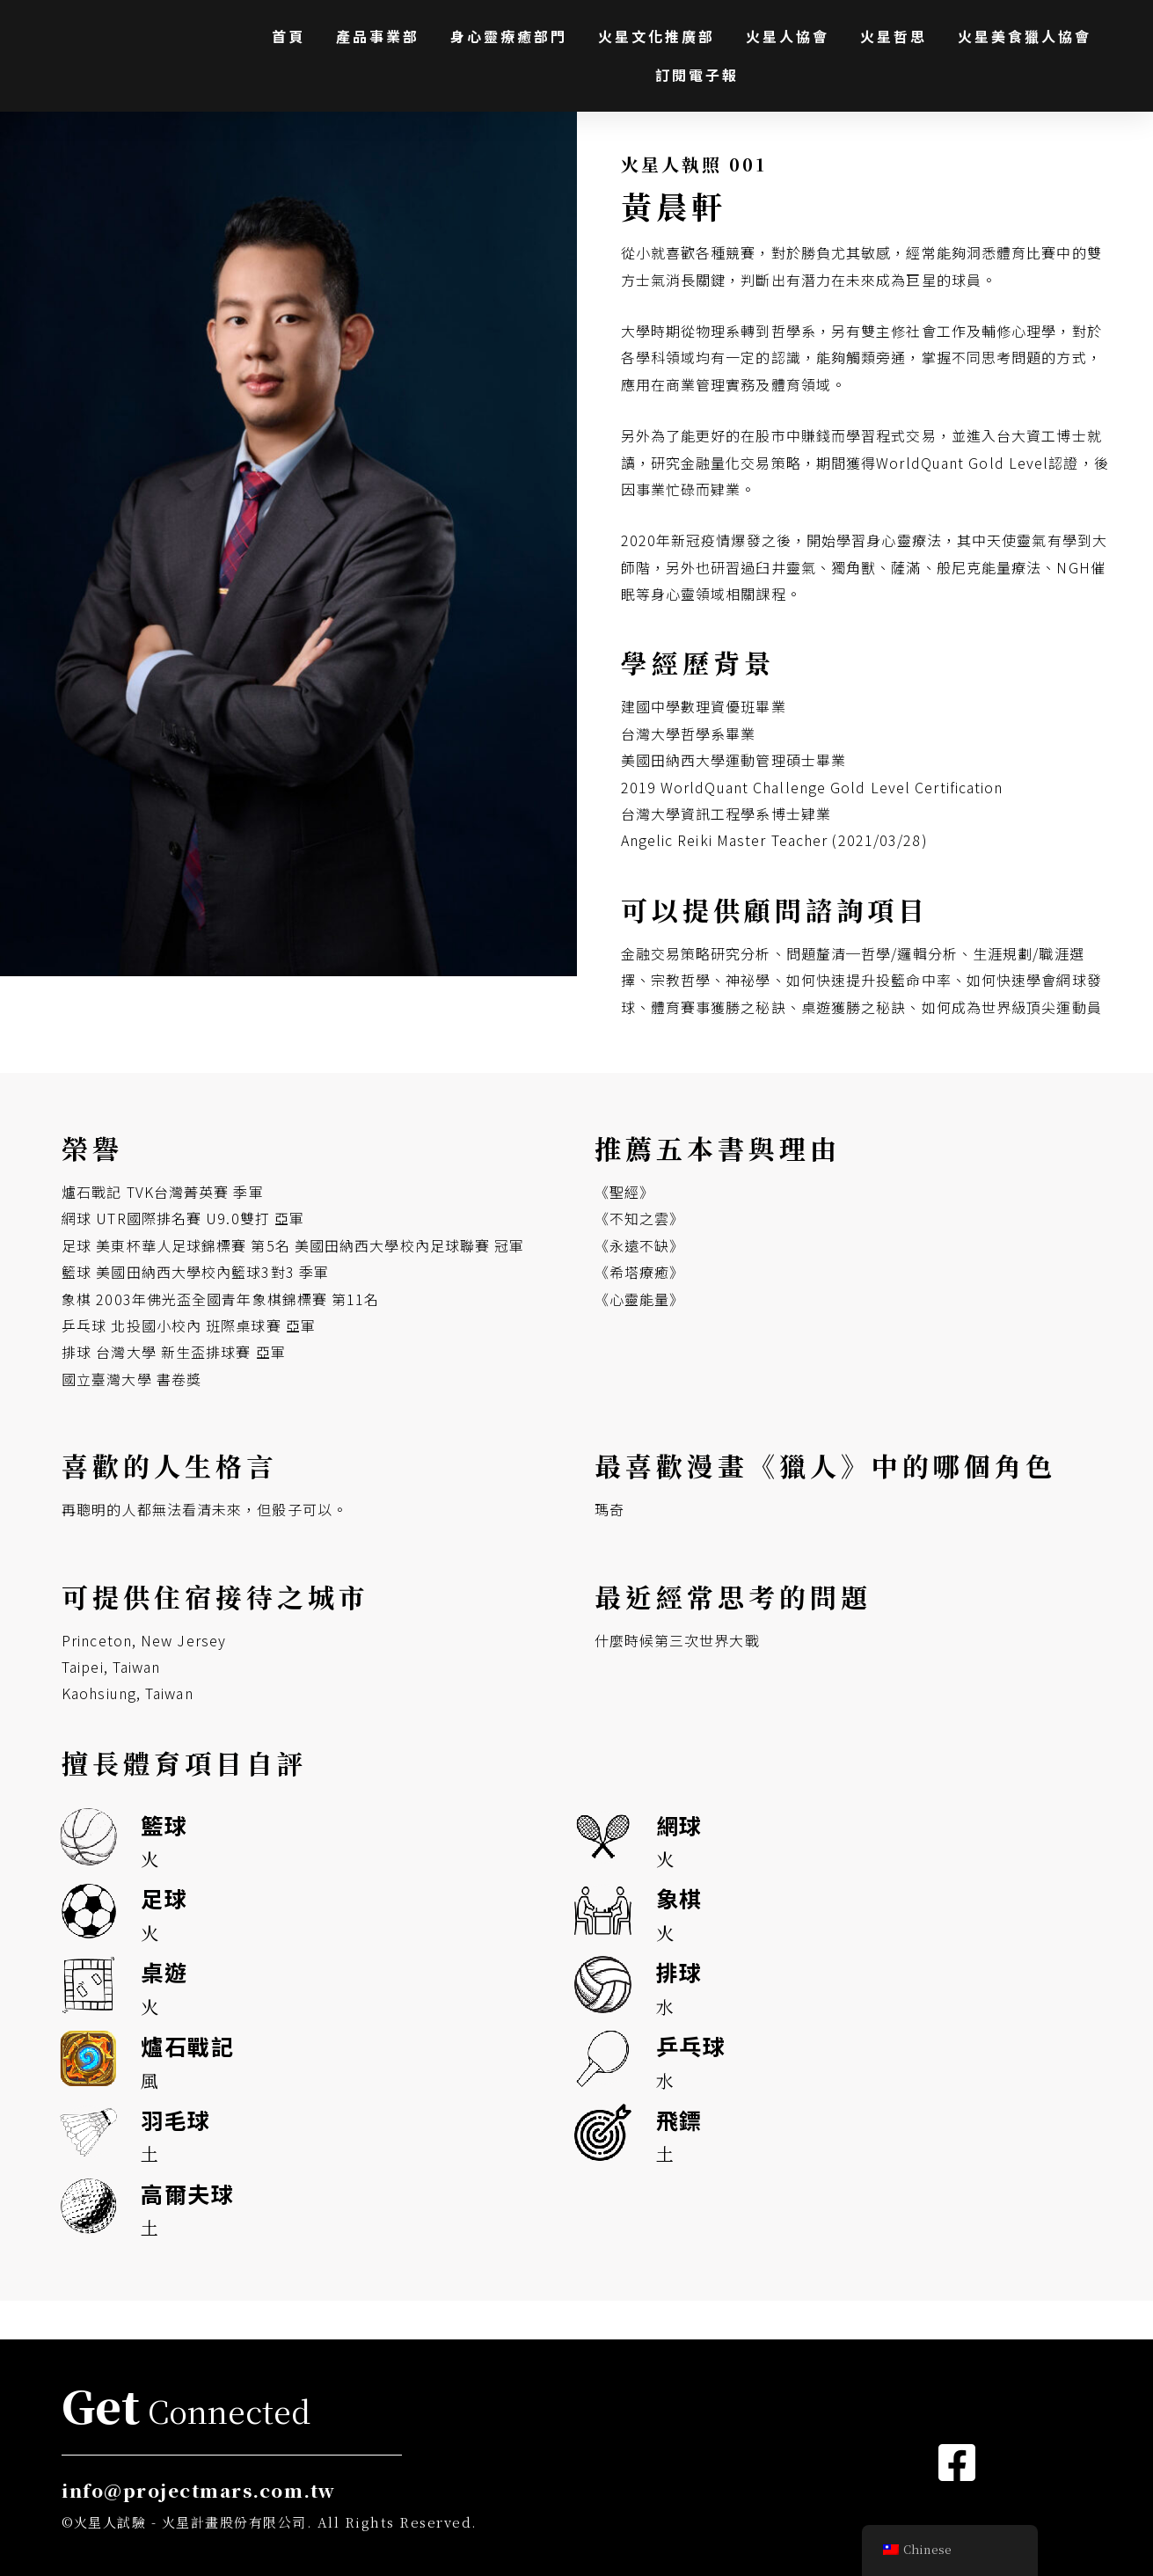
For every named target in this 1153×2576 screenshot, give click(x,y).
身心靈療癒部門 (508, 36)
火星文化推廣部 (656, 36)
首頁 (288, 36)
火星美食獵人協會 (1024, 36)
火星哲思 (893, 36)
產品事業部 (378, 36)
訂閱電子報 (697, 74)
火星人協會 (787, 36)
